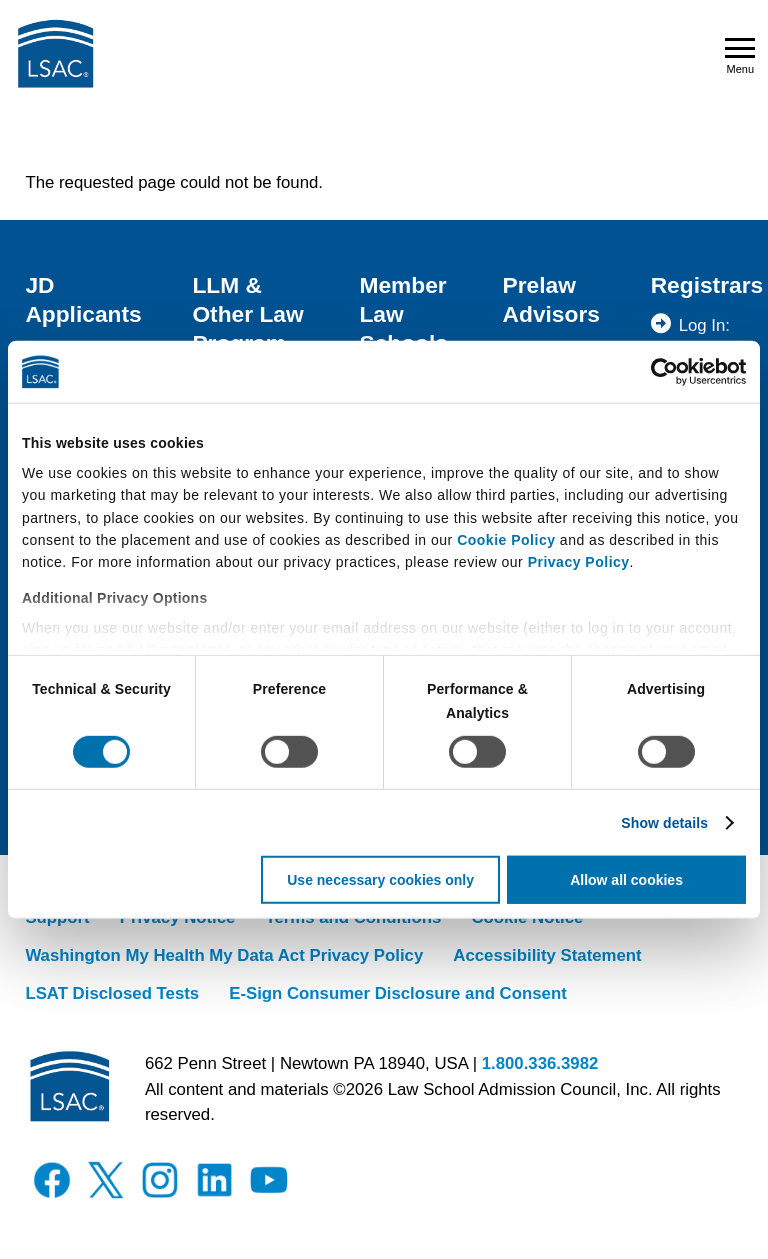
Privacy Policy (579, 562)
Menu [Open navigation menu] (740, 56)
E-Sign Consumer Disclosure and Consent (398, 993)
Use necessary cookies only (380, 880)
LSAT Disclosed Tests (112, 993)
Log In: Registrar (713, 338)
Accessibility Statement (547, 955)
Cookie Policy (506, 540)
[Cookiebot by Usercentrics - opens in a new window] (658, 372)
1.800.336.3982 (540, 1063)
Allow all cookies (626, 880)
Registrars (707, 285)
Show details (664, 823)
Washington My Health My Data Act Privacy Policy (224, 955)
